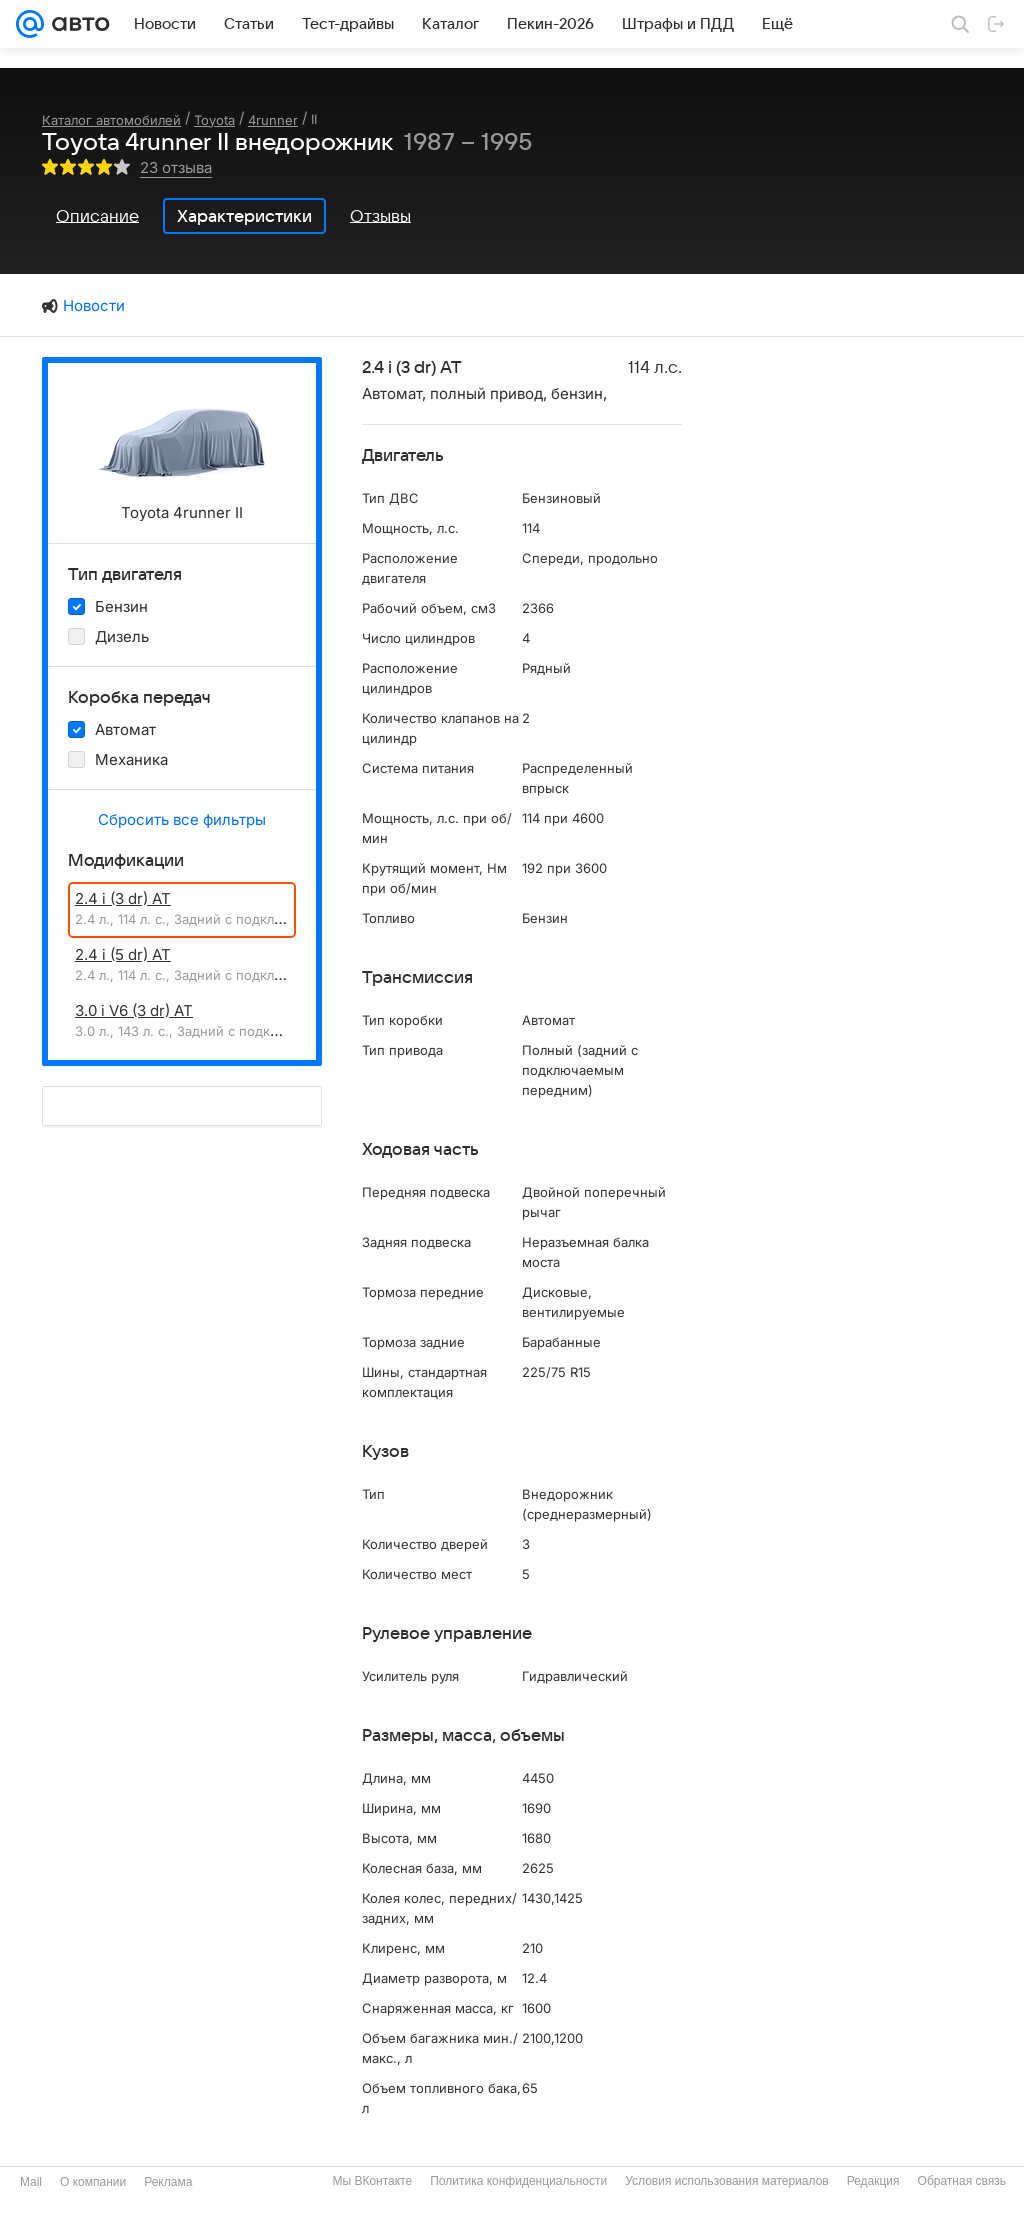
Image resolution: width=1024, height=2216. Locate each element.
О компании (93, 2182)
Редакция (873, 2181)
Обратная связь (962, 2181)
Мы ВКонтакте (372, 2181)
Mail (31, 2182)
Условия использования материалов (726, 2181)
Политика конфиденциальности (518, 2181)
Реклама (168, 2182)
